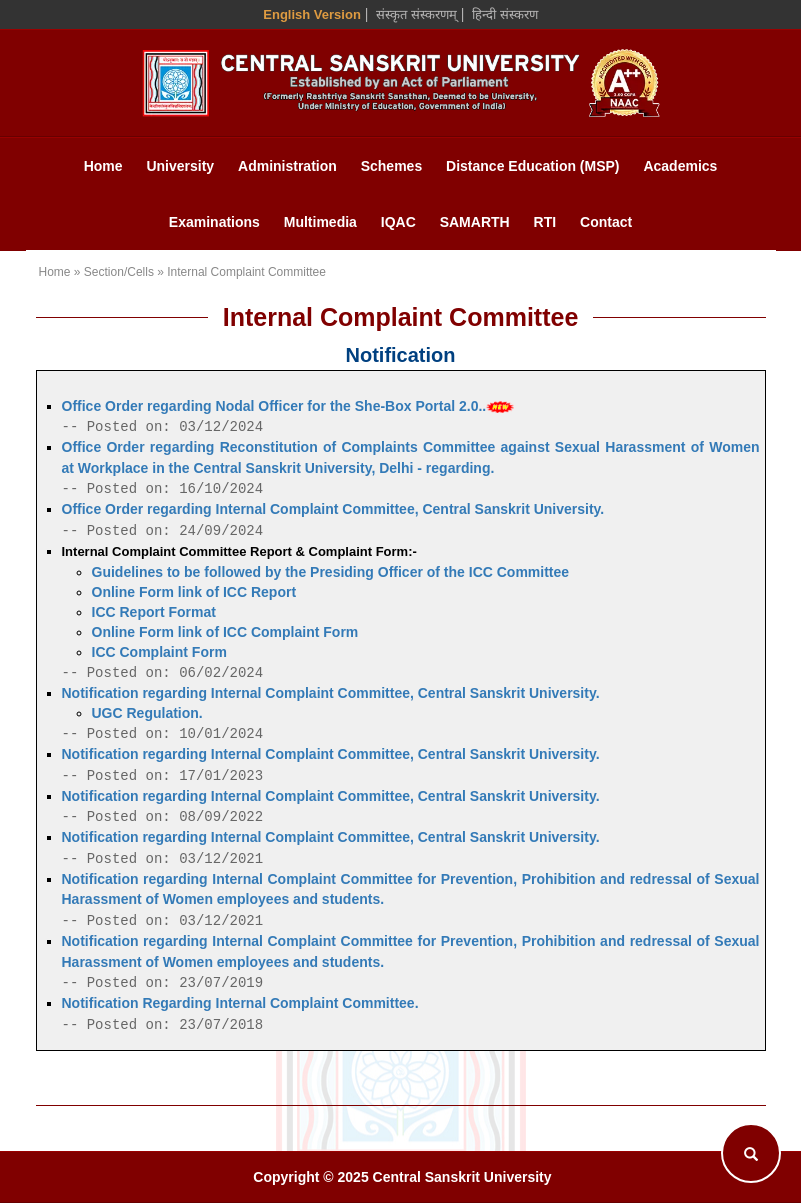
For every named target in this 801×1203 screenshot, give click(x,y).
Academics (680, 166)
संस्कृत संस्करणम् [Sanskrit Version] (416, 14)
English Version (312, 14)
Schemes (391, 166)
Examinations (214, 222)
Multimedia (320, 222)
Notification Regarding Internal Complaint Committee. (240, 1003)
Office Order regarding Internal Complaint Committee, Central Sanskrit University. (333, 509)
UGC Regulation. (147, 713)
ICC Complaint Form (159, 652)
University (180, 166)
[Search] (751, 1153)
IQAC (398, 222)
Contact (606, 222)
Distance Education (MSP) (532, 166)
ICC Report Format (154, 612)
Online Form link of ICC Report (194, 592)
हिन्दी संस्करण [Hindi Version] (505, 14)
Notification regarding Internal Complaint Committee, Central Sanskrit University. (331, 693)
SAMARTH (475, 222)
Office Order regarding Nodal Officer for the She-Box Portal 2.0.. (288, 406)
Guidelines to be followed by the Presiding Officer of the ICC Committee (331, 572)
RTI (545, 222)
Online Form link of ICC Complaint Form (225, 632)
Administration (287, 166)
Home (103, 166)
